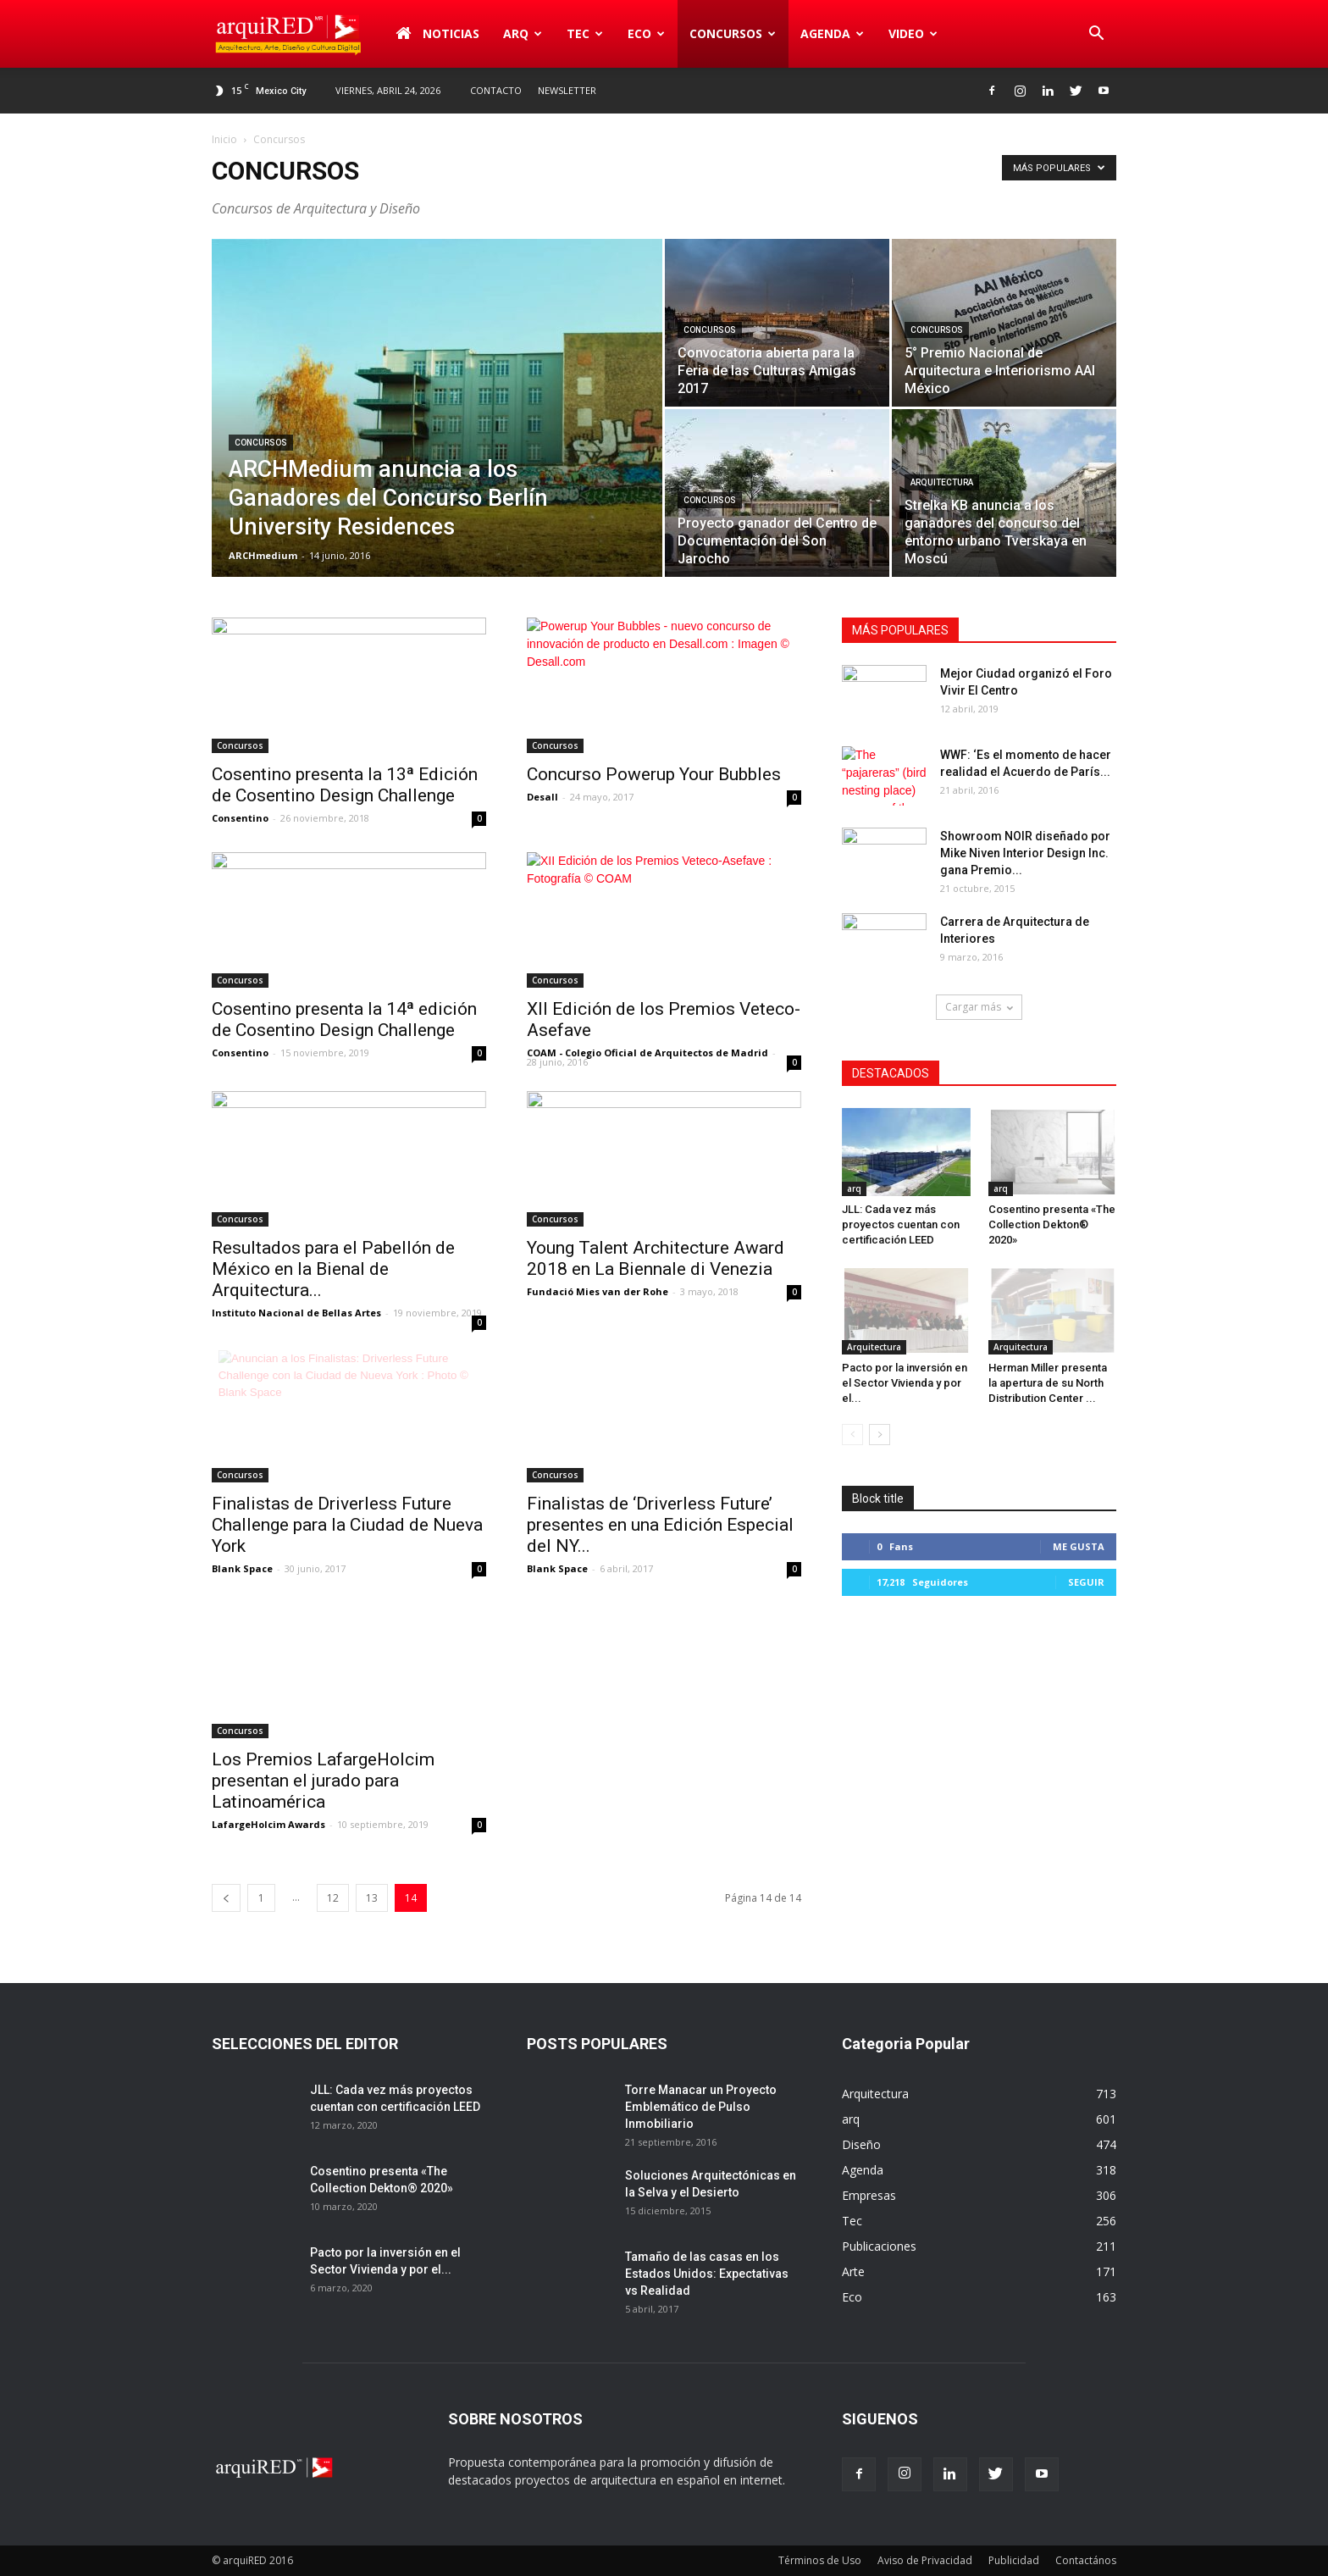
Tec (585, 33)
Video (913, 33)
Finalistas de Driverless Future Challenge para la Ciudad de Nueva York (347, 1524)
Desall (542, 796)
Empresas (869, 2195)
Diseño (861, 2144)
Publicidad (1013, 2560)
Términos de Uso (819, 2560)
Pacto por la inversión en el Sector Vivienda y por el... (904, 1382)
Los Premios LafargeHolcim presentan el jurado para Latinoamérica (323, 1780)
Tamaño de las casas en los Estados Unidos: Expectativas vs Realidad (706, 2273)
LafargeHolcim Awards (268, 1824)
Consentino (240, 818)
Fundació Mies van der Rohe (597, 1291)
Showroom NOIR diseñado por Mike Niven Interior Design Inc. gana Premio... (1025, 853)
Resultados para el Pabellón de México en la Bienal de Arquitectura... (333, 1269)
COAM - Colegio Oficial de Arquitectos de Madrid (647, 1052)
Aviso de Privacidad (924, 2560)
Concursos (732, 33)
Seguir (1086, 1582)
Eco (646, 33)
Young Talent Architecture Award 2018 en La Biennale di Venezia (655, 1258)
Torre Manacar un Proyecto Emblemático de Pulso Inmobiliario (701, 2106)
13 (372, 1898)
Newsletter (567, 90)
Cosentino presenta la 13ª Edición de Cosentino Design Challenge (345, 785)
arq (522, 33)
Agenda (832, 33)
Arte (853, 2271)
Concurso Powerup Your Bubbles (654, 774)
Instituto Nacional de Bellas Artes (296, 1312)
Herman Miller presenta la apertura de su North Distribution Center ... (1047, 1382)
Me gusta (1078, 1546)
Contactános (1085, 2560)
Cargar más (979, 1007)
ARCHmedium (263, 555)
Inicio (224, 139)
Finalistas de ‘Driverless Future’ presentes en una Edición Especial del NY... (660, 1524)
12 (333, 1898)
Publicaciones (879, 2246)
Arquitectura (941, 482)
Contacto (496, 90)
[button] (1096, 34)
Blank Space (242, 1568)
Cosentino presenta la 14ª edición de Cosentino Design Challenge (344, 1019)
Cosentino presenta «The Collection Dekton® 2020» (1051, 1224)
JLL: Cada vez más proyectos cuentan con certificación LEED (901, 1224)
